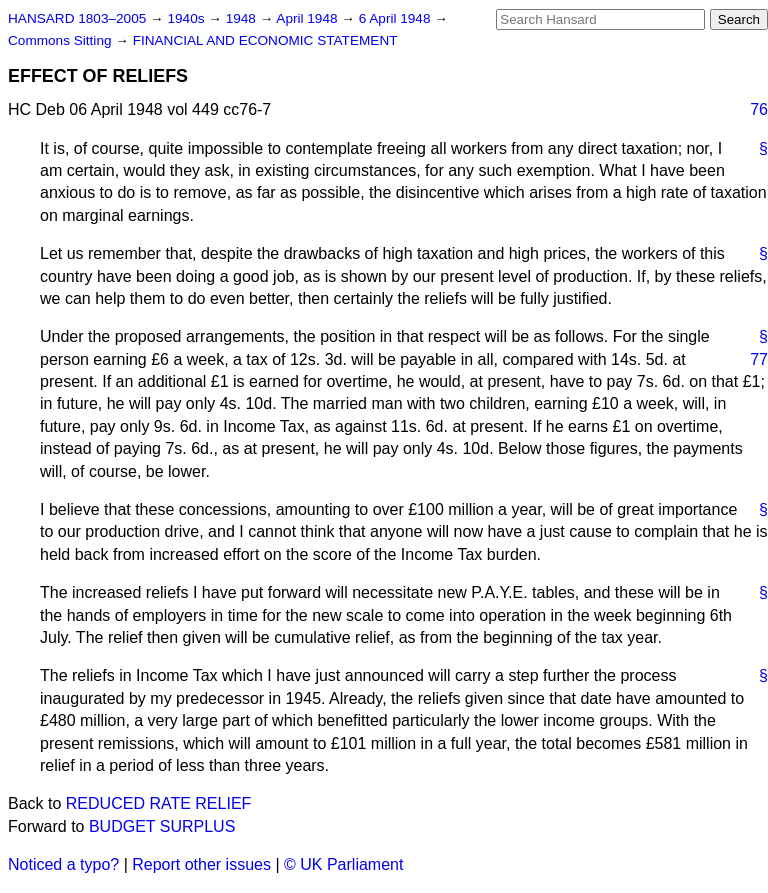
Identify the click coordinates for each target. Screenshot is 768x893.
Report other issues (201, 864)
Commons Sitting (61, 40)
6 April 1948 (397, 18)
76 (759, 109)
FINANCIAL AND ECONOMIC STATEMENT (265, 40)
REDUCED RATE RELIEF (159, 803)
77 (759, 359)
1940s (187, 18)
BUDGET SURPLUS (162, 826)
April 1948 (308, 18)
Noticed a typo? (63, 864)
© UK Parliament (343, 864)
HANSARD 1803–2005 (77, 18)
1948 (243, 18)
